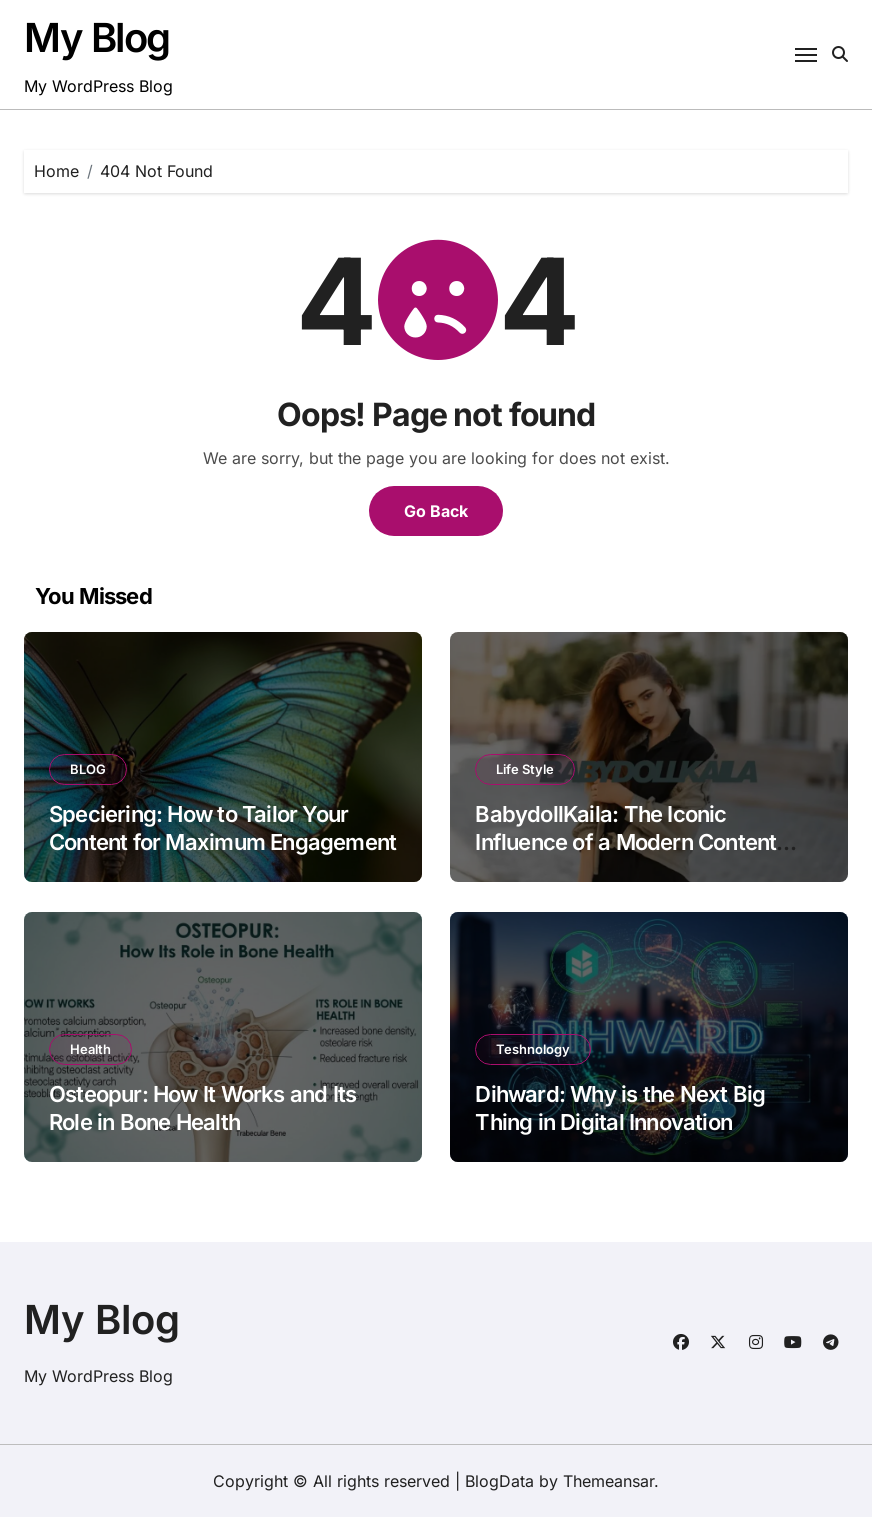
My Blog (97, 37)
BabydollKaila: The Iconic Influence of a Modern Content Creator (625, 842)
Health (90, 1049)
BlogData (499, 1481)
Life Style (525, 769)
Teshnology (533, 1049)
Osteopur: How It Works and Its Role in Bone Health (202, 1108)
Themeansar (608, 1481)
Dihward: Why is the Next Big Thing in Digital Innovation (620, 1108)
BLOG (88, 769)
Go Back (436, 511)
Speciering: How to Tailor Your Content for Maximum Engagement (222, 828)
